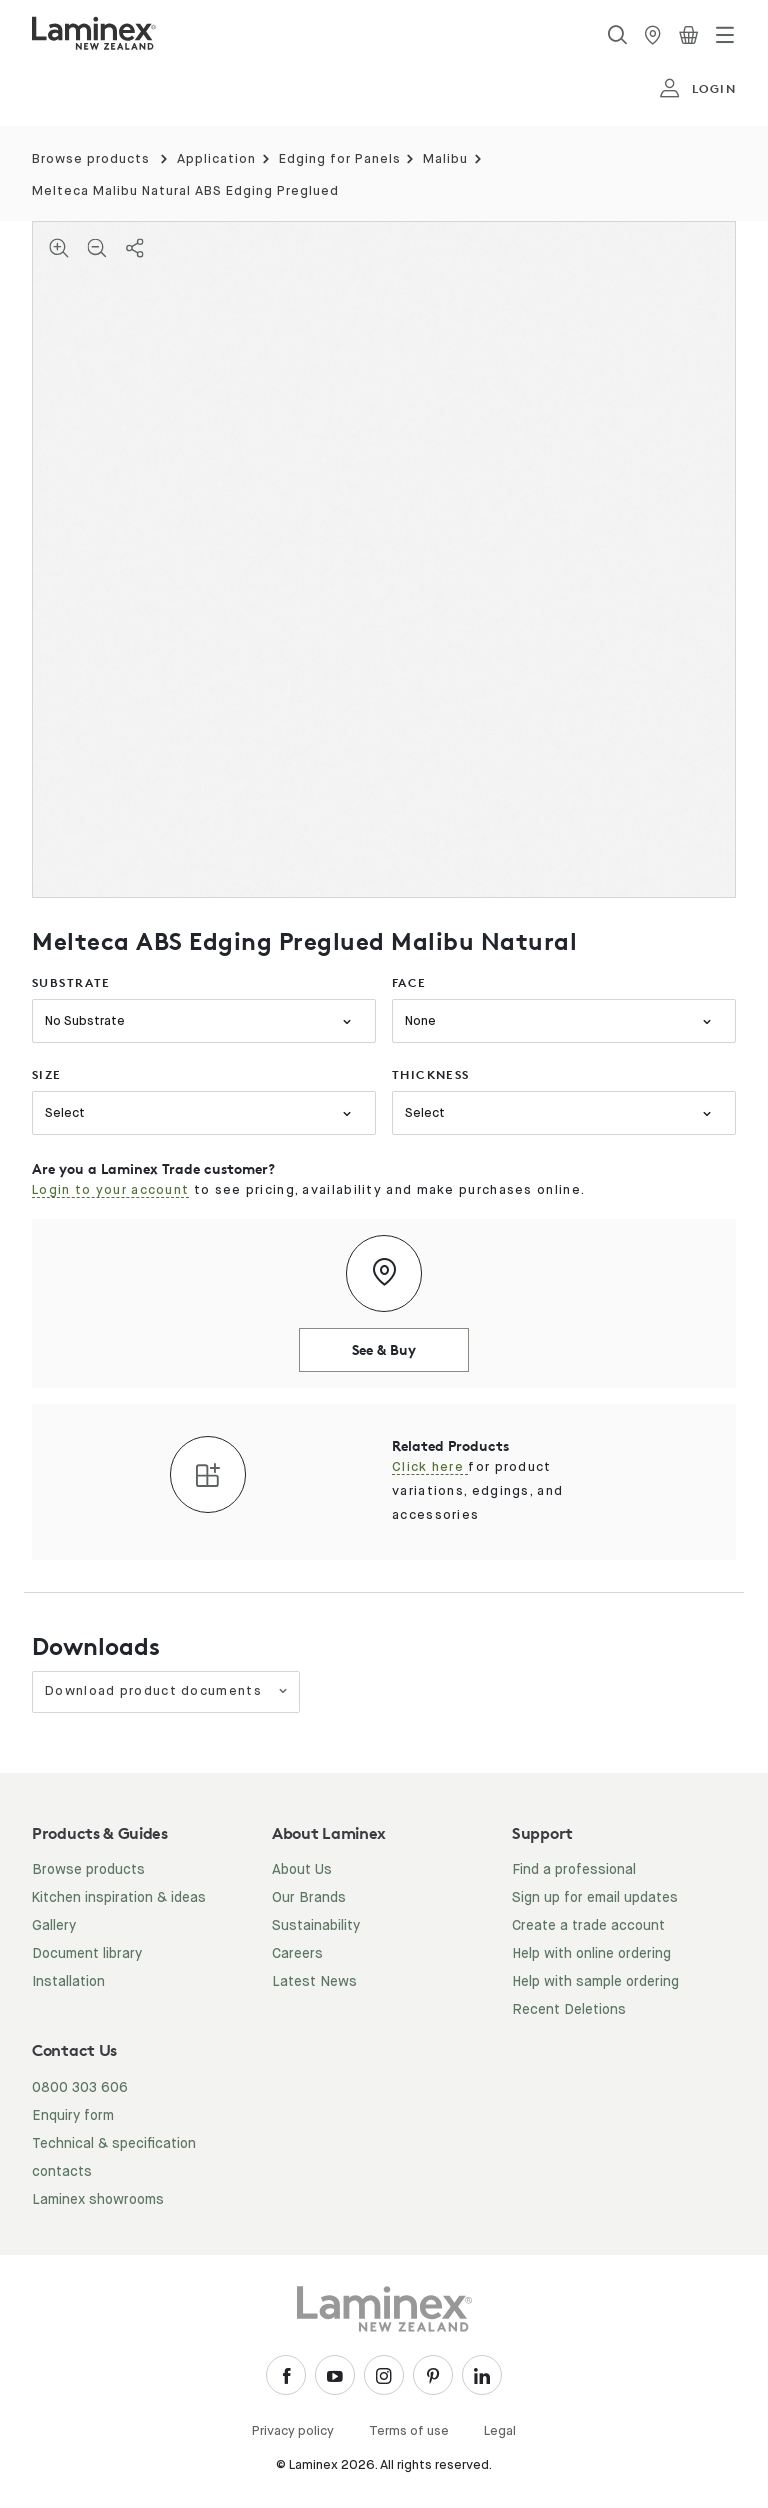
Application (216, 159)
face (409, 982)
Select (65, 1113)
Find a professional (574, 1870)
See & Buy (384, 1349)
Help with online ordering (591, 1954)
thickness (431, 1074)
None (420, 1021)
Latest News (314, 1982)
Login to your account (110, 1190)
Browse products (91, 159)
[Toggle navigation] (725, 35)
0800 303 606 (80, 2088)
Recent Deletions (569, 2010)
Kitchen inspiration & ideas (119, 1898)
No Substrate (85, 1021)
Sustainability (316, 1926)
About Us (302, 1870)
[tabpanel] (384, 559)
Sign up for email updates (595, 1898)
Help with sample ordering (595, 1982)
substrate (71, 982)
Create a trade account (588, 1926)
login (697, 89)
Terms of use (409, 2431)
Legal (500, 2431)
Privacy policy (293, 2431)
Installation (68, 1982)
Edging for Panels (340, 159)
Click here (430, 1467)
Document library (87, 1954)
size (47, 1074)
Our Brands (309, 1898)
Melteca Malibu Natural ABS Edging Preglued (185, 191)
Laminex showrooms (98, 2200)
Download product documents (167, 1691)
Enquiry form (73, 2116)
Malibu (445, 159)
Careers (297, 1954)
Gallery (54, 1926)
